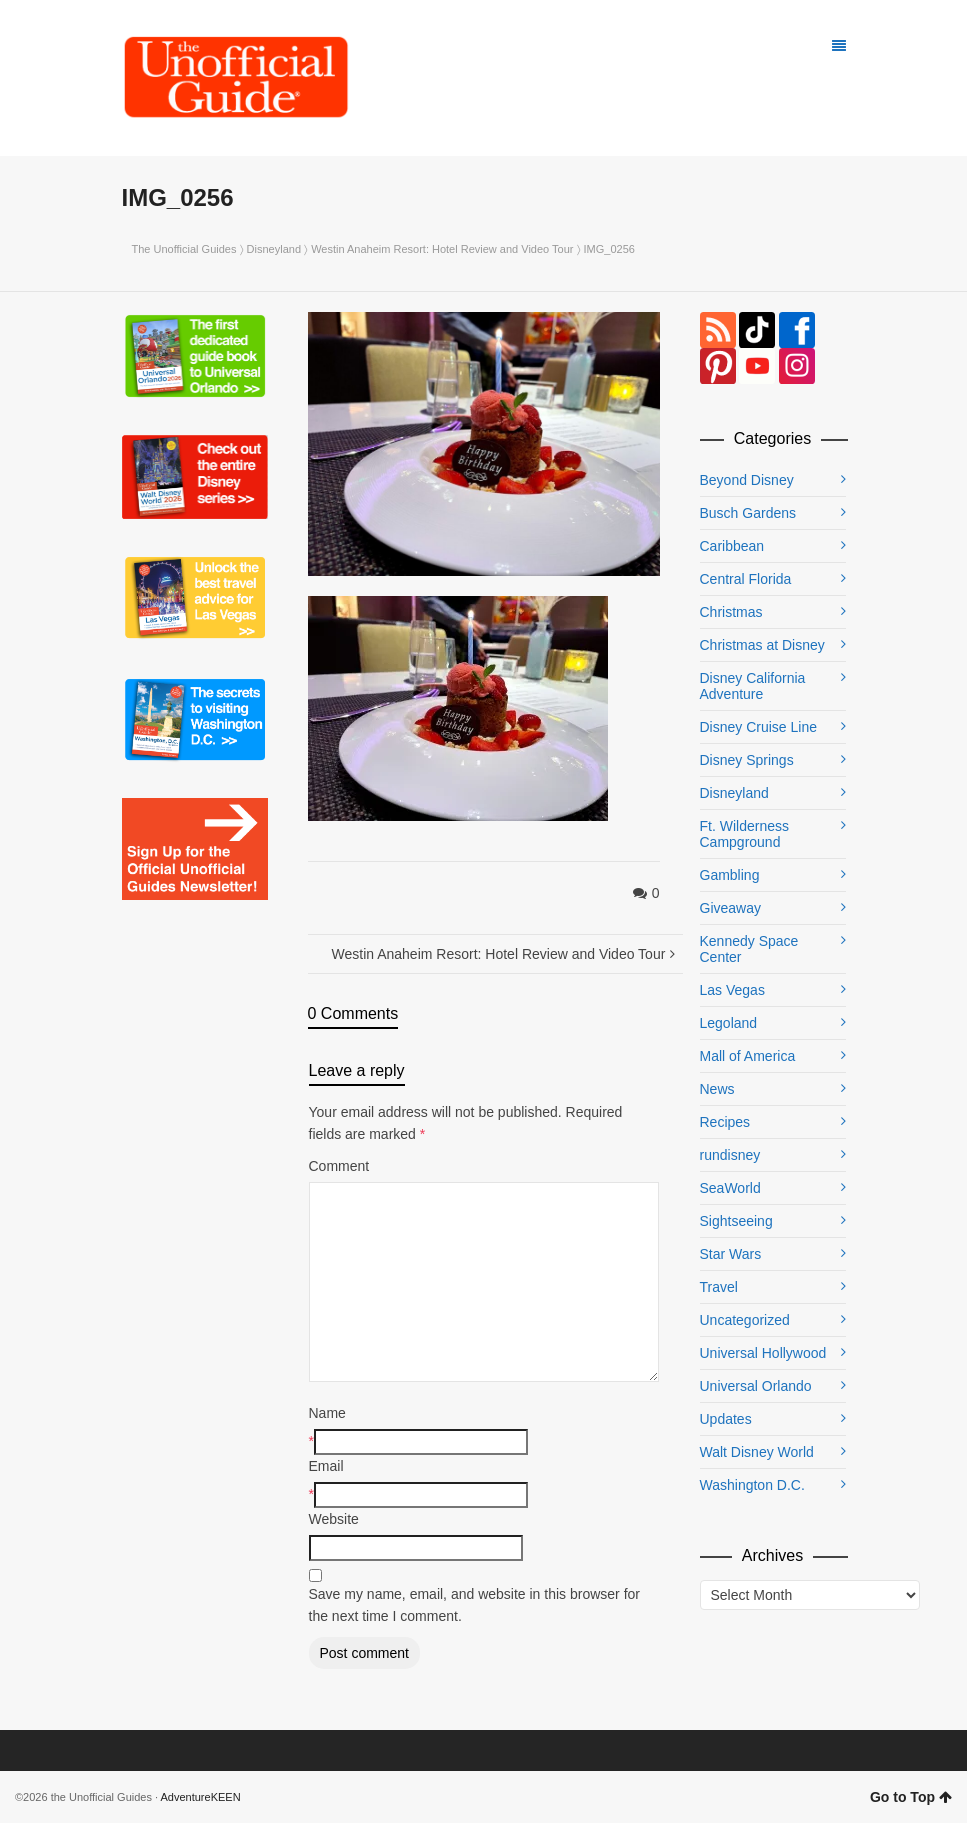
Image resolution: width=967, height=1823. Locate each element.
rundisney (730, 1155)
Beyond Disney (747, 480)
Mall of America (748, 1056)
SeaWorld (730, 1188)
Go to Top (911, 1797)
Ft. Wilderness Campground (744, 834)
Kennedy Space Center (749, 949)
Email (326, 1466)
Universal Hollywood (763, 1353)
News (717, 1089)
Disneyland (274, 249)
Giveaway (730, 908)
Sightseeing (736, 1221)
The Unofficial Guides (184, 249)
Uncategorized (745, 1320)
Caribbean (732, 546)
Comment (339, 1166)
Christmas (731, 612)
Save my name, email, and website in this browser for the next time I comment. (474, 1605)
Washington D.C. (752, 1485)
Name (327, 1413)
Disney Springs (747, 760)
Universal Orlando (756, 1386)
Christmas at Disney (762, 645)
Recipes (725, 1122)
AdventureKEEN (201, 1797)
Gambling (730, 875)
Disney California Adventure (753, 686)
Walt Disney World (757, 1452)
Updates (726, 1419)
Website (334, 1519)
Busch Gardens (748, 513)
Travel (719, 1287)
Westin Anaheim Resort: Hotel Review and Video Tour (442, 249)
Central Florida (746, 579)
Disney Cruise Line (759, 727)
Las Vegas (732, 990)
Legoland (729, 1023)
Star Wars (731, 1254)
